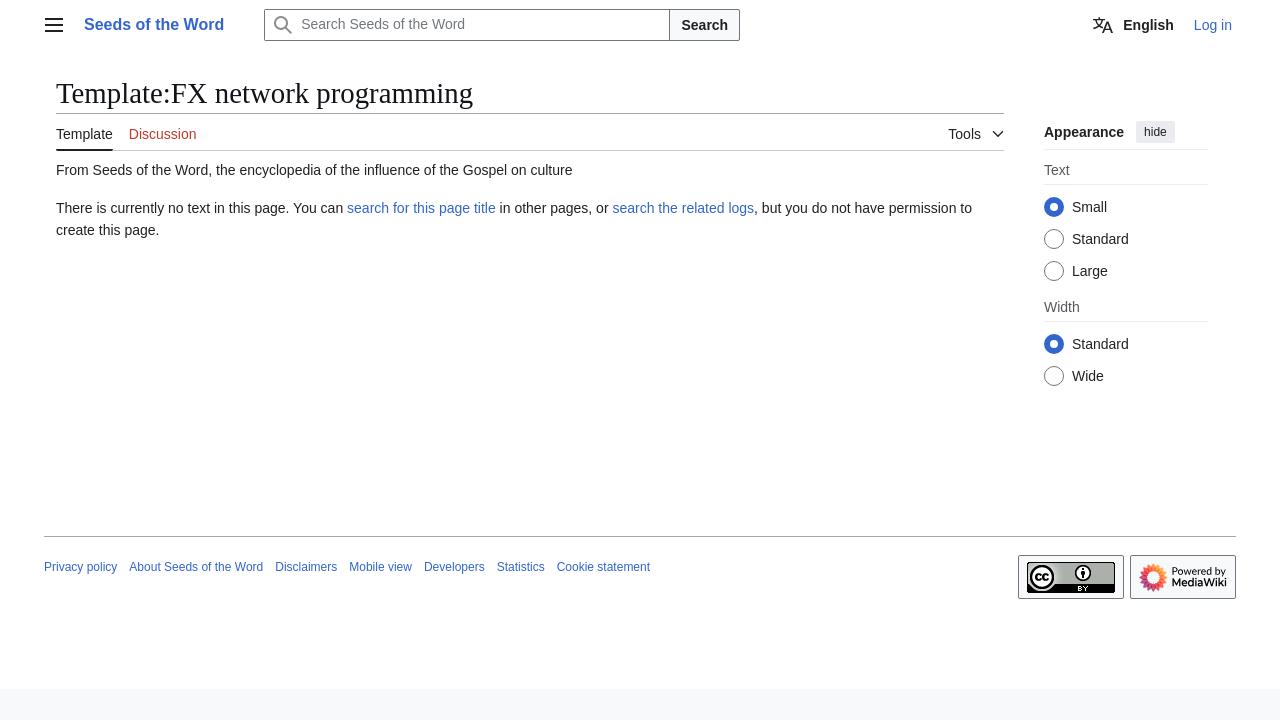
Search (704, 25)
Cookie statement (603, 567)
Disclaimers (306, 567)
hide (1155, 132)
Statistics (521, 567)
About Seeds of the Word (196, 567)
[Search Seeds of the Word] (467, 25)
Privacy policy (80, 567)
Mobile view (380, 567)
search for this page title (421, 208)
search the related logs (683, 208)
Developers (454, 567)
